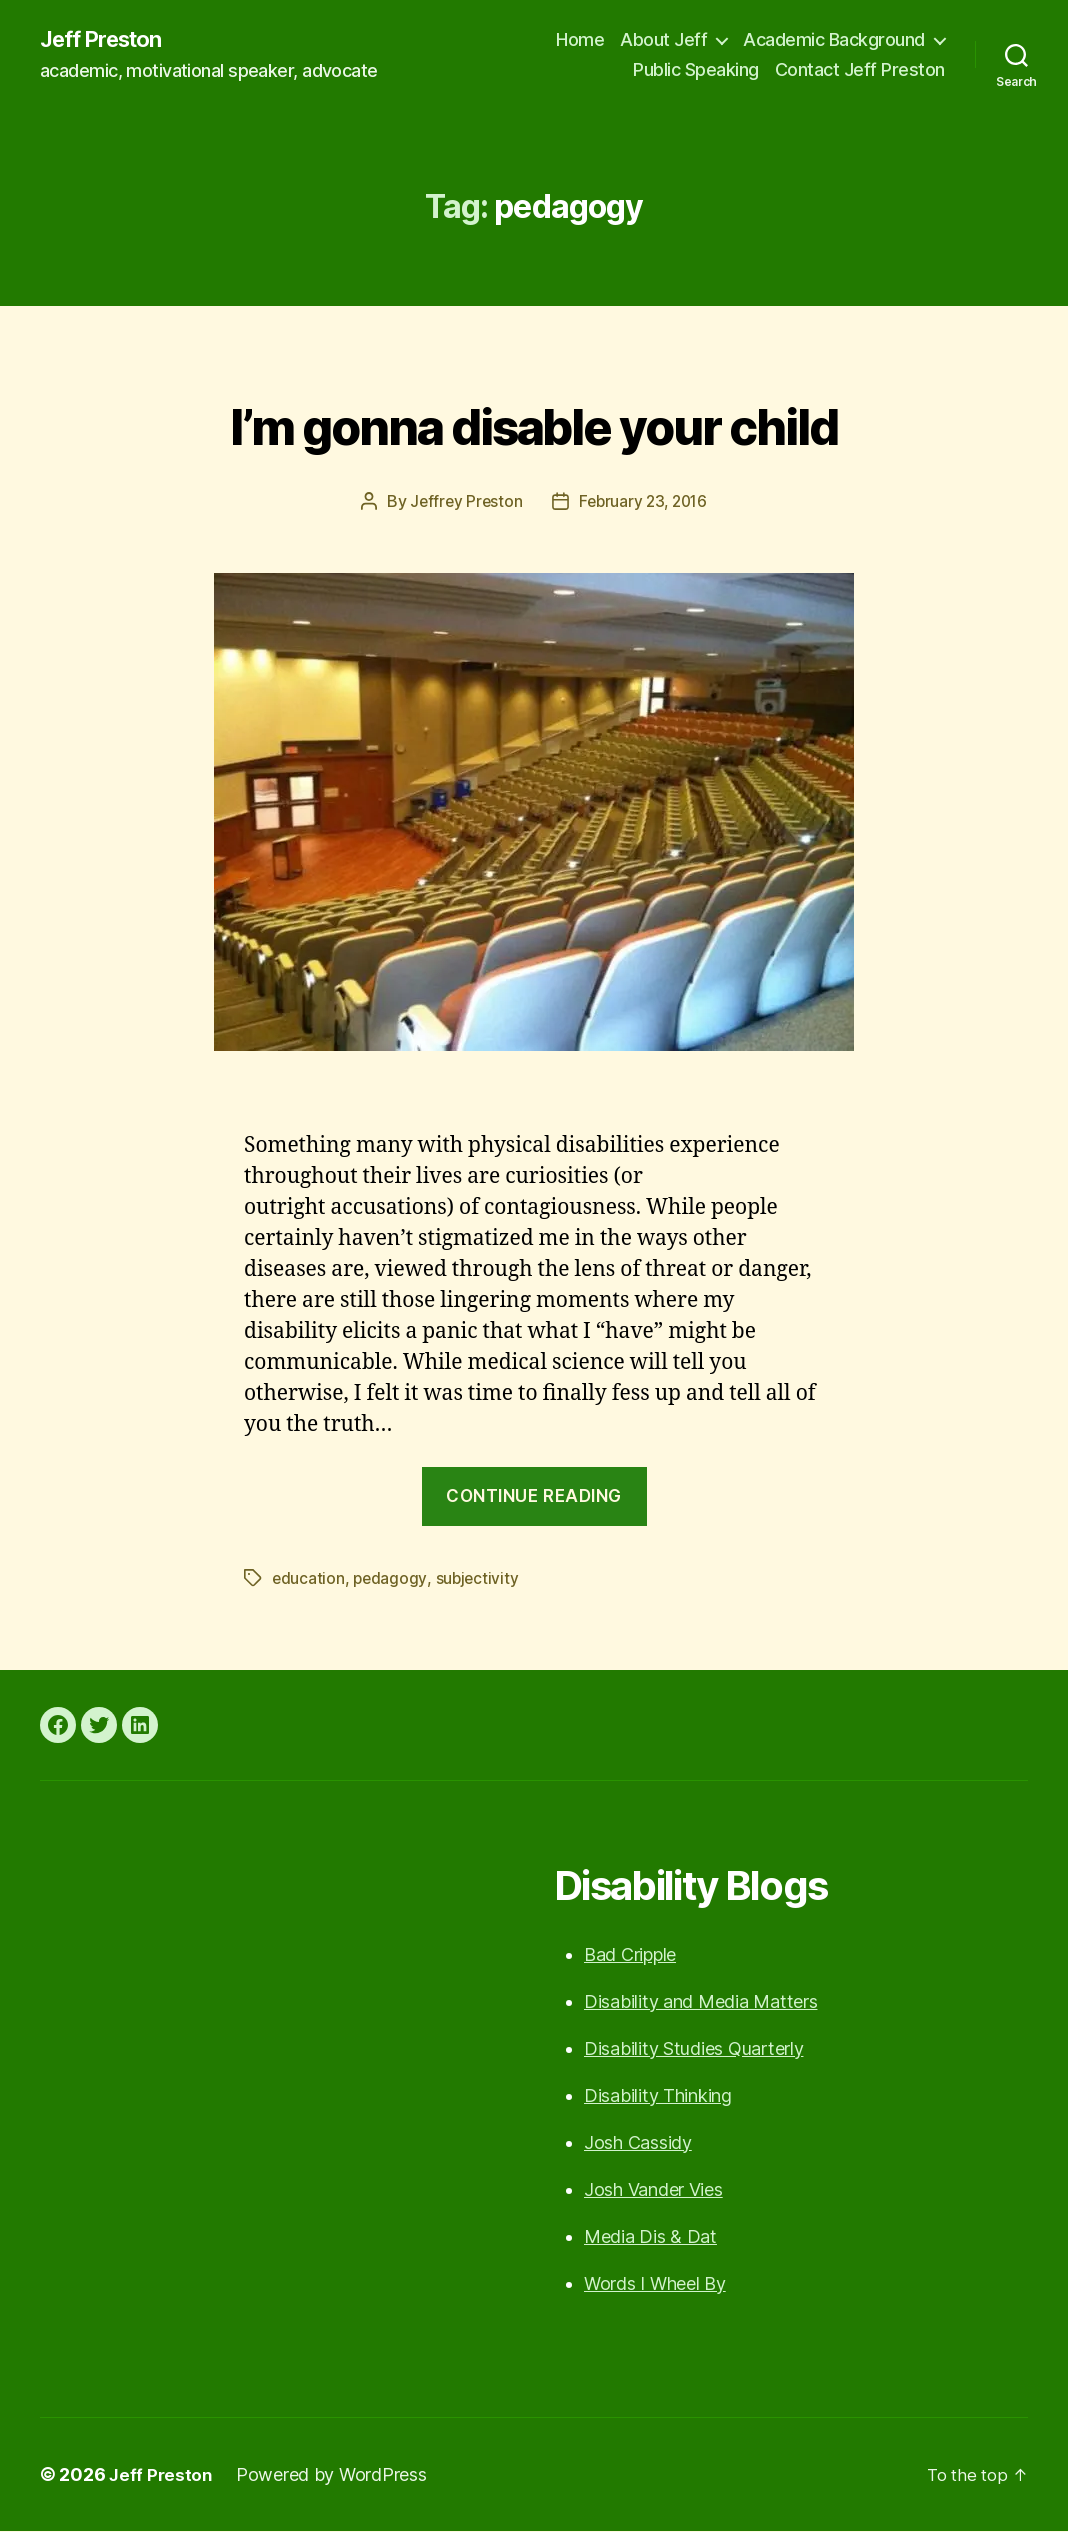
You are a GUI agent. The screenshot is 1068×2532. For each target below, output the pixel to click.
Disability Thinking (658, 2096)
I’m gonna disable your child (534, 422)
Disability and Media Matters (700, 2002)
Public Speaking (696, 70)
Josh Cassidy (638, 2143)
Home (580, 40)
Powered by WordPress (334, 2475)
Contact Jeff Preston (860, 70)
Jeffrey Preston (462, 502)
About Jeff (663, 40)
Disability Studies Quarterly (693, 2049)
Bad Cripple (630, 1955)
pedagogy (391, 1579)
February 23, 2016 (644, 502)
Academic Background (834, 40)
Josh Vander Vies (653, 2190)
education (309, 1579)
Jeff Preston (108, 40)
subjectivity (479, 1579)
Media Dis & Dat (650, 2237)
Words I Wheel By (655, 2284)
